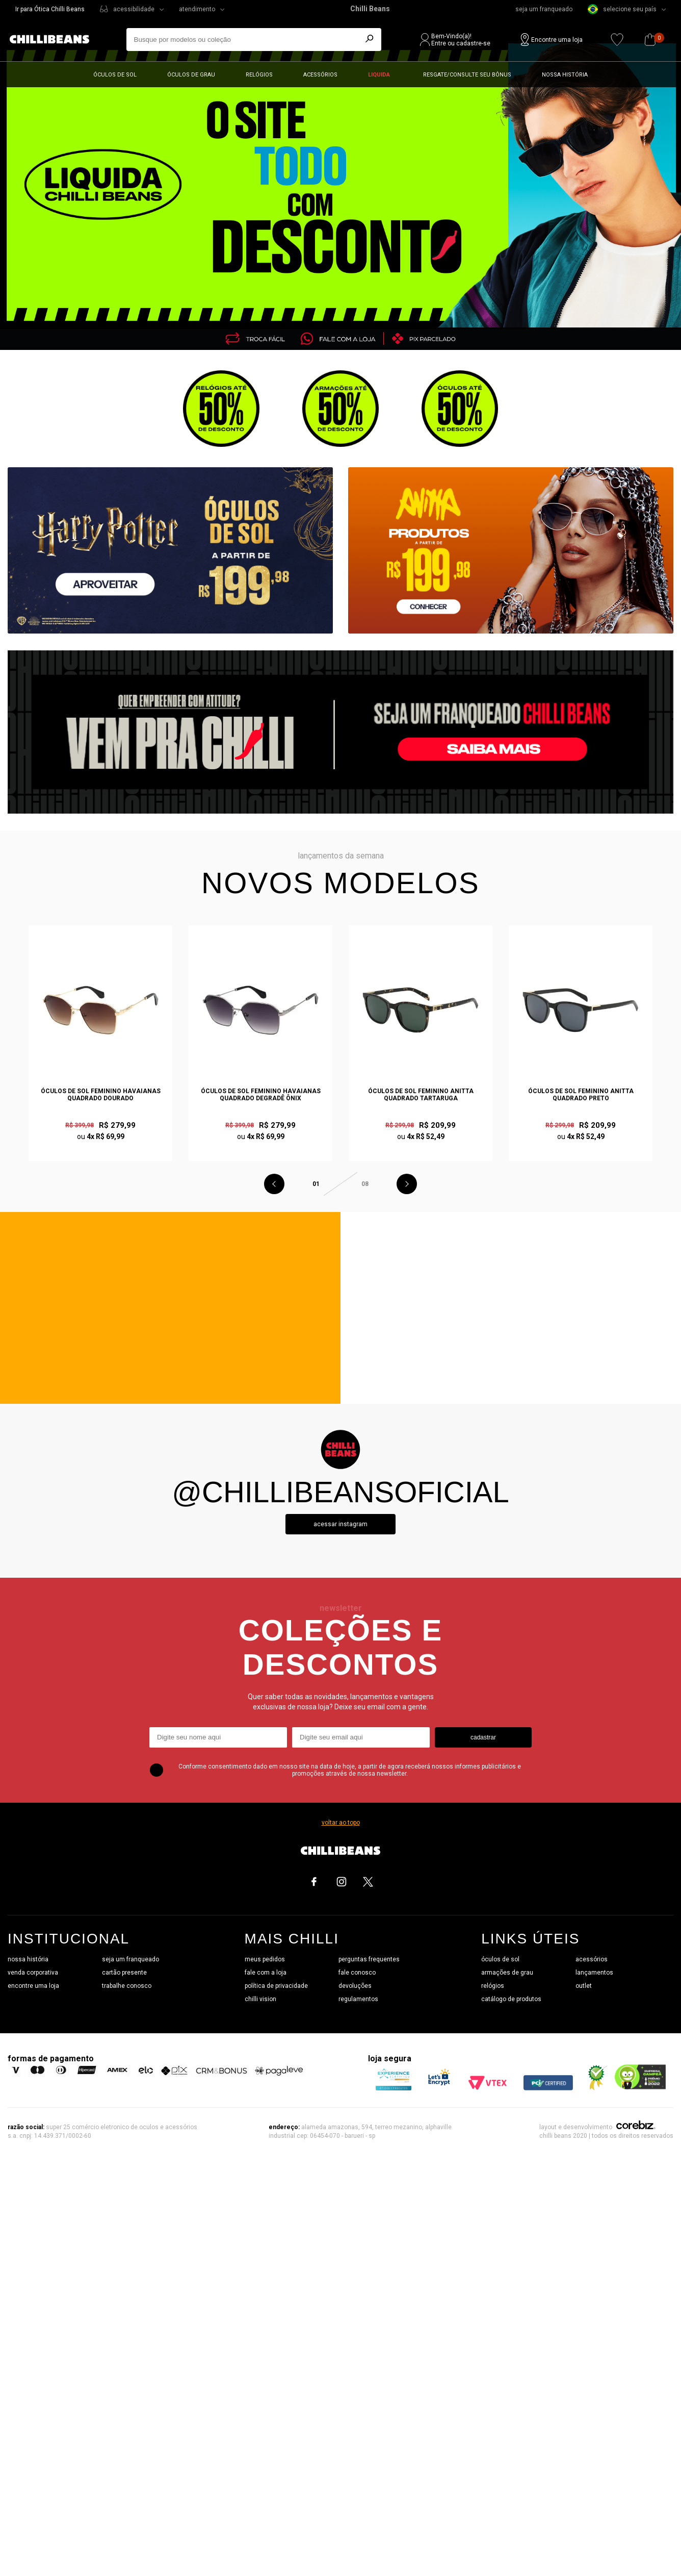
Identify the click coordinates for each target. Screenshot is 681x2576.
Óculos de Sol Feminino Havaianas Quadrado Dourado (101, 1095)
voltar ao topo (341, 1822)
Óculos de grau (191, 74)
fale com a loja (265, 1972)
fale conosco (357, 1972)
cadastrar (483, 1737)
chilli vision (260, 1999)
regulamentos (358, 1999)
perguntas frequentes (369, 1959)
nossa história (28, 1959)
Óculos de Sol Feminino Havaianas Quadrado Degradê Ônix (261, 1095)
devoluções (355, 1985)
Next (407, 1184)
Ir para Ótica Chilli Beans (50, 9)
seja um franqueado (543, 9)
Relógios (259, 74)
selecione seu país (622, 9)
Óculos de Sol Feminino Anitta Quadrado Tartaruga (421, 1095)
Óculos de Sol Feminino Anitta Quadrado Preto (581, 1095)
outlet (583, 1985)
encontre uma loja (33, 1985)
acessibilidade (133, 9)
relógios (492, 1985)
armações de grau (507, 1972)
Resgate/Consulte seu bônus (467, 74)
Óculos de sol (115, 74)
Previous (274, 1184)
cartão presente (124, 1972)
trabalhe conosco (126, 1985)
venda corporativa (33, 1972)
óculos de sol (500, 1959)
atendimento (197, 9)
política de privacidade (276, 1985)
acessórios (591, 1959)
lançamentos (594, 1972)
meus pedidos (265, 1959)
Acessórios (320, 74)
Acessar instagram (340, 1524)
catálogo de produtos (511, 1999)
